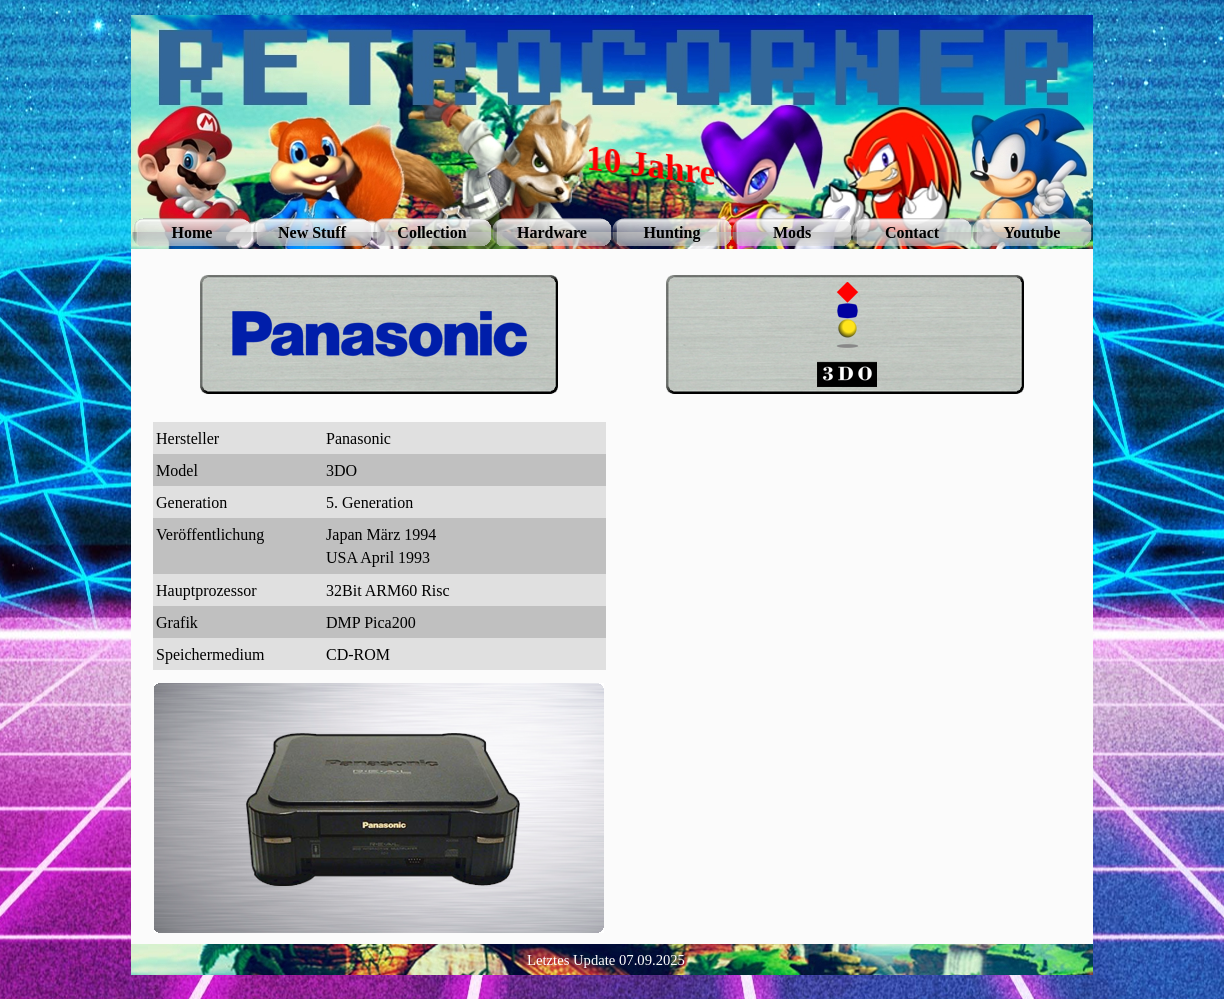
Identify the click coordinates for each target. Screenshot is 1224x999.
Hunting (672, 232)
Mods (792, 232)
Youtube (1032, 232)
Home (192, 232)
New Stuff (312, 232)
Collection (431, 232)
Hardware (552, 232)
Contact (912, 232)
